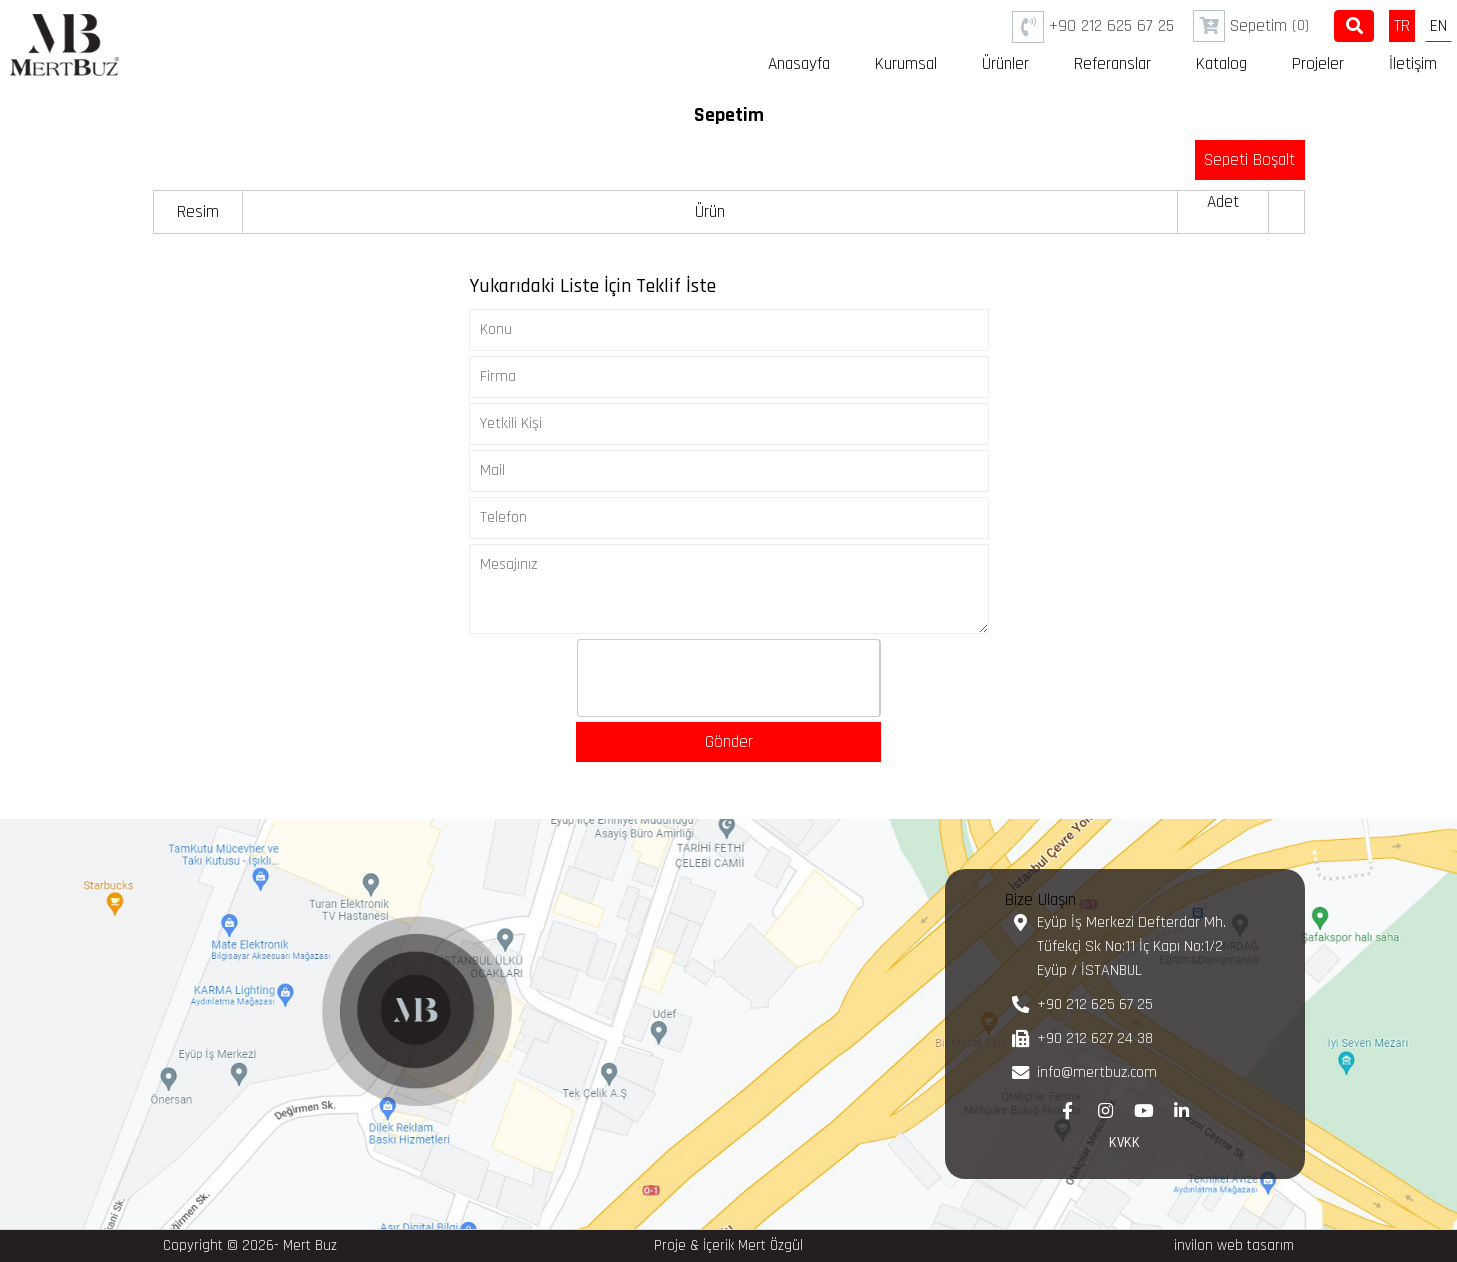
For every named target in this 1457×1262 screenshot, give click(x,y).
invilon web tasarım (1234, 1245)
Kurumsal (906, 64)
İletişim (1413, 64)
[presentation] (730, 679)
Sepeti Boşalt (1249, 160)
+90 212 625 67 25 (1093, 27)
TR (1402, 26)
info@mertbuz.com (1097, 1072)
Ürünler (1005, 64)
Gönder (729, 742)
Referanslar (1112, 64)
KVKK (1124, 1142)
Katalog (1221, 64)
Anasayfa (799, 64)
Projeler (1318, 64)
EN (1438, 26)
